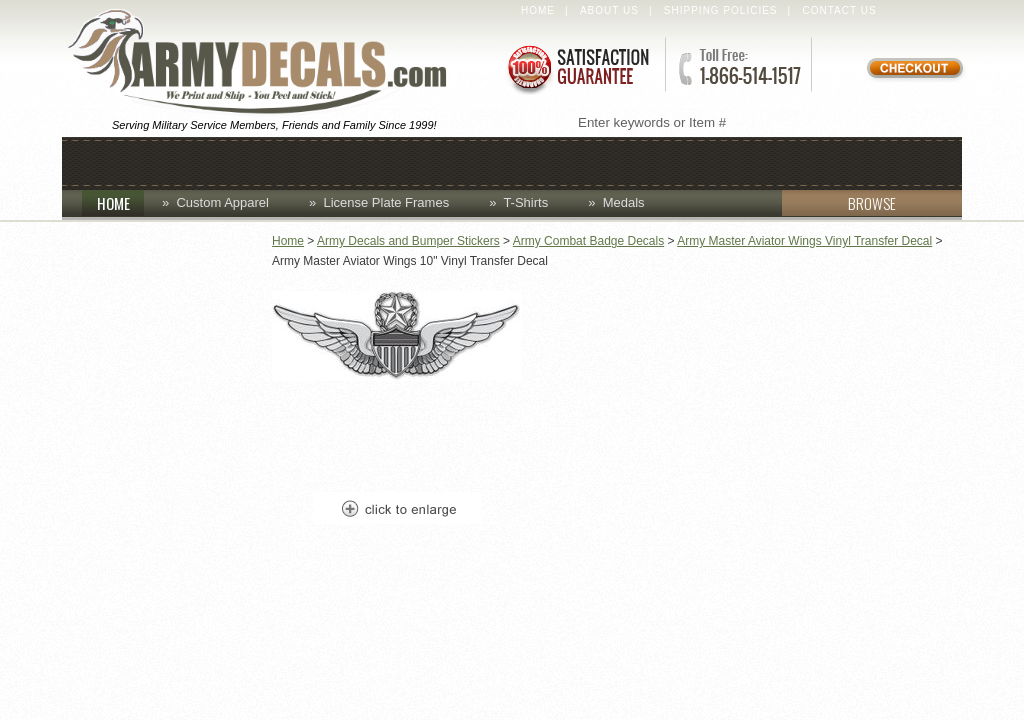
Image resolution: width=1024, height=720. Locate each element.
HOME (121, 203)
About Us (609, 10)
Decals (567, 161)
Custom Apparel (424, 161)
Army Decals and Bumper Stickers (408, 241)
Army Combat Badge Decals (588, 241)
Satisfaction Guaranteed (577, 67)
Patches (798, 161)
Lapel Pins (679, 161)
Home (538, 10)
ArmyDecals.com (266, 63)
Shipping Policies (721, 10)
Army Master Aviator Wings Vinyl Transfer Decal (804, 241)
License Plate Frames (386, 202)
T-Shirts (525, 202)
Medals (624, 202)
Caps (209, 161)
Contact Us (840, 10)
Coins (289, 161)
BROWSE (839, 203)
